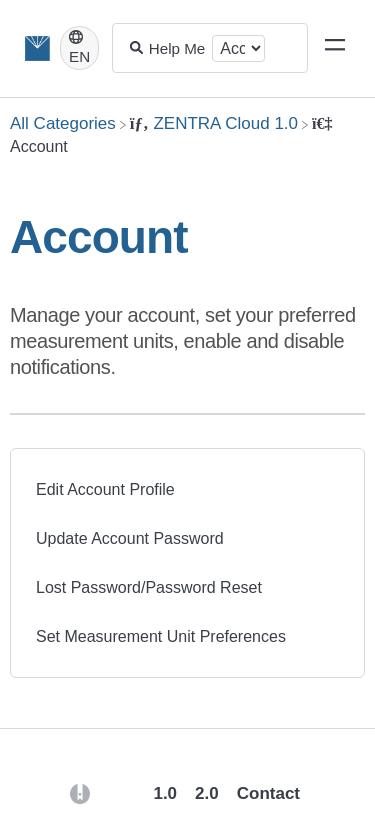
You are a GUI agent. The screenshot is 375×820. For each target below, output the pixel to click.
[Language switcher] (79, 48)
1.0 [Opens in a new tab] (165, 793)
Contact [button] (268, 793)
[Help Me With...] (178, 48)
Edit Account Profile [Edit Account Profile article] (105, 489)
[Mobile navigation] (335, 48)
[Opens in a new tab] (80, 792)
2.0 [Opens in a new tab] (207, 793)
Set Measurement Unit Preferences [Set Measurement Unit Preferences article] (161, 636)
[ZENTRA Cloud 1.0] (214, 123)
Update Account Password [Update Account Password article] (130, 538)
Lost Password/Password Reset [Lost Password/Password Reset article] (149, 587)
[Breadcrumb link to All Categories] (63, 123)
